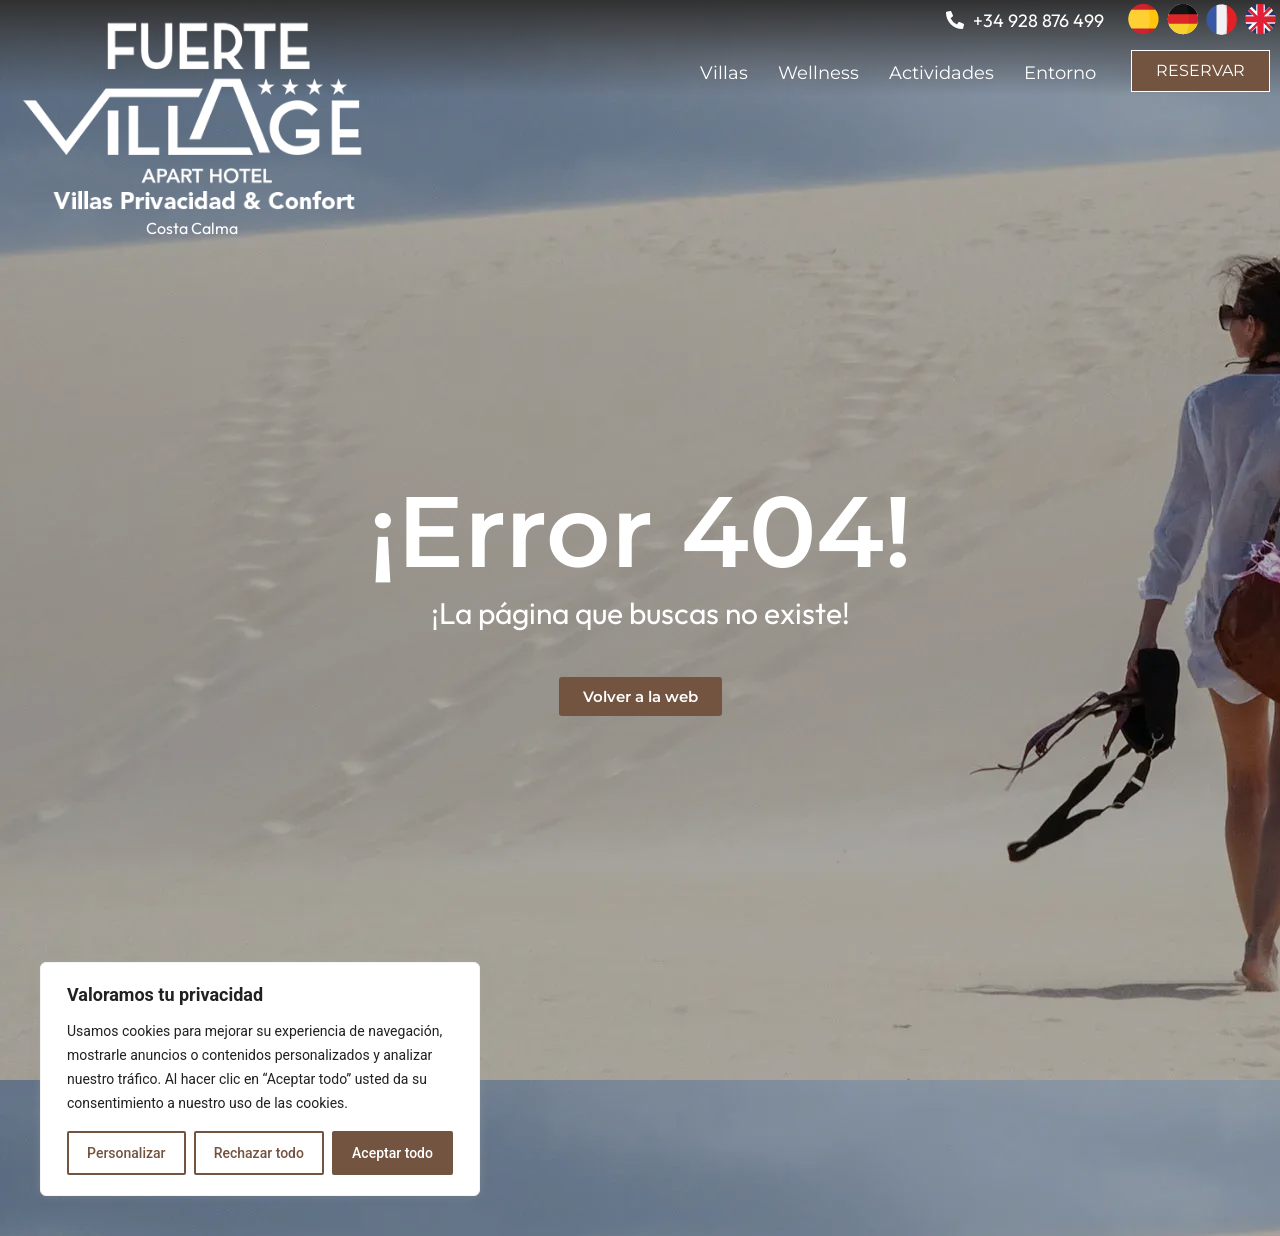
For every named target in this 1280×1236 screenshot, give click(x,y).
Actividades (941, 73)
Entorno (1060, 73)
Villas (724, 73)
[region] (260, 1079)
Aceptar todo (392, 1153)
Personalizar (126, 1153)
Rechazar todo (259, 1153)
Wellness (818, 73)
